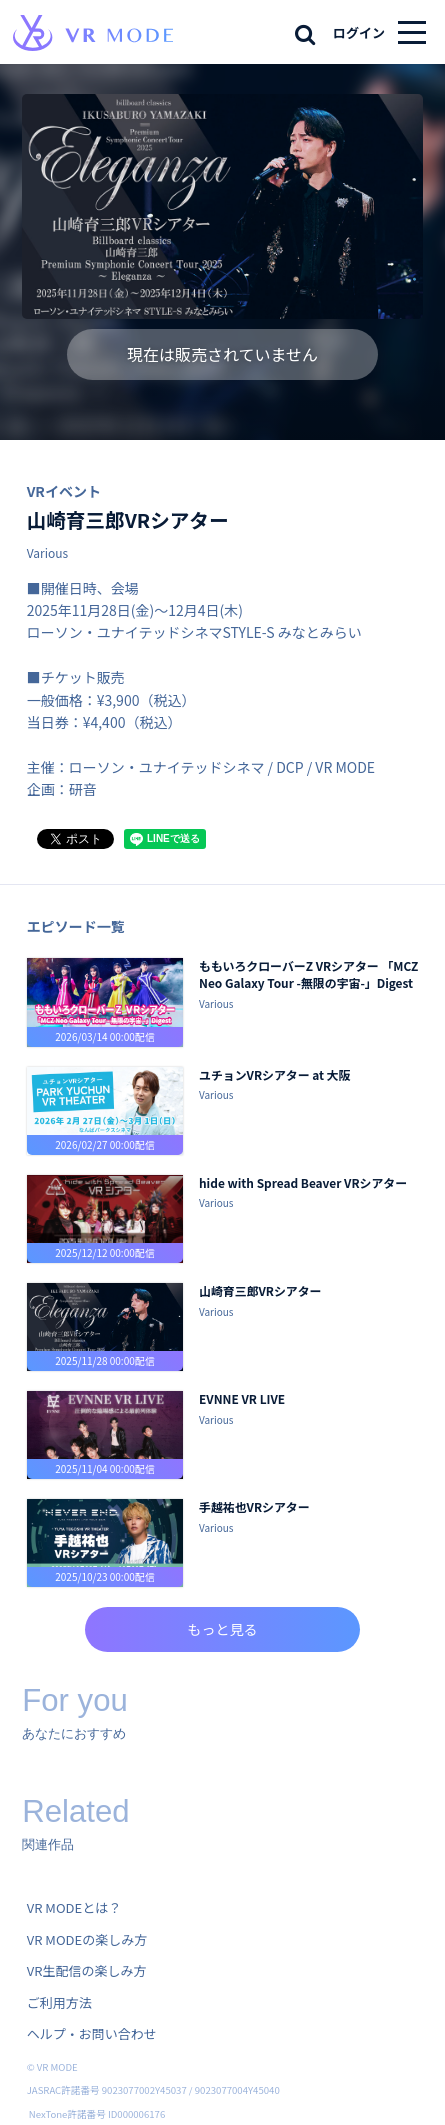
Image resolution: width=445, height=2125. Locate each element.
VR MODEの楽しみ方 (87, 1939)
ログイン (359, 32)
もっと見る (223, 1629)
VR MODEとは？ (74, 1907)
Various (47, 552)
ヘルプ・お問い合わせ (92, 2033)
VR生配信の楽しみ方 (87, 1970)
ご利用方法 (59, 2002)
